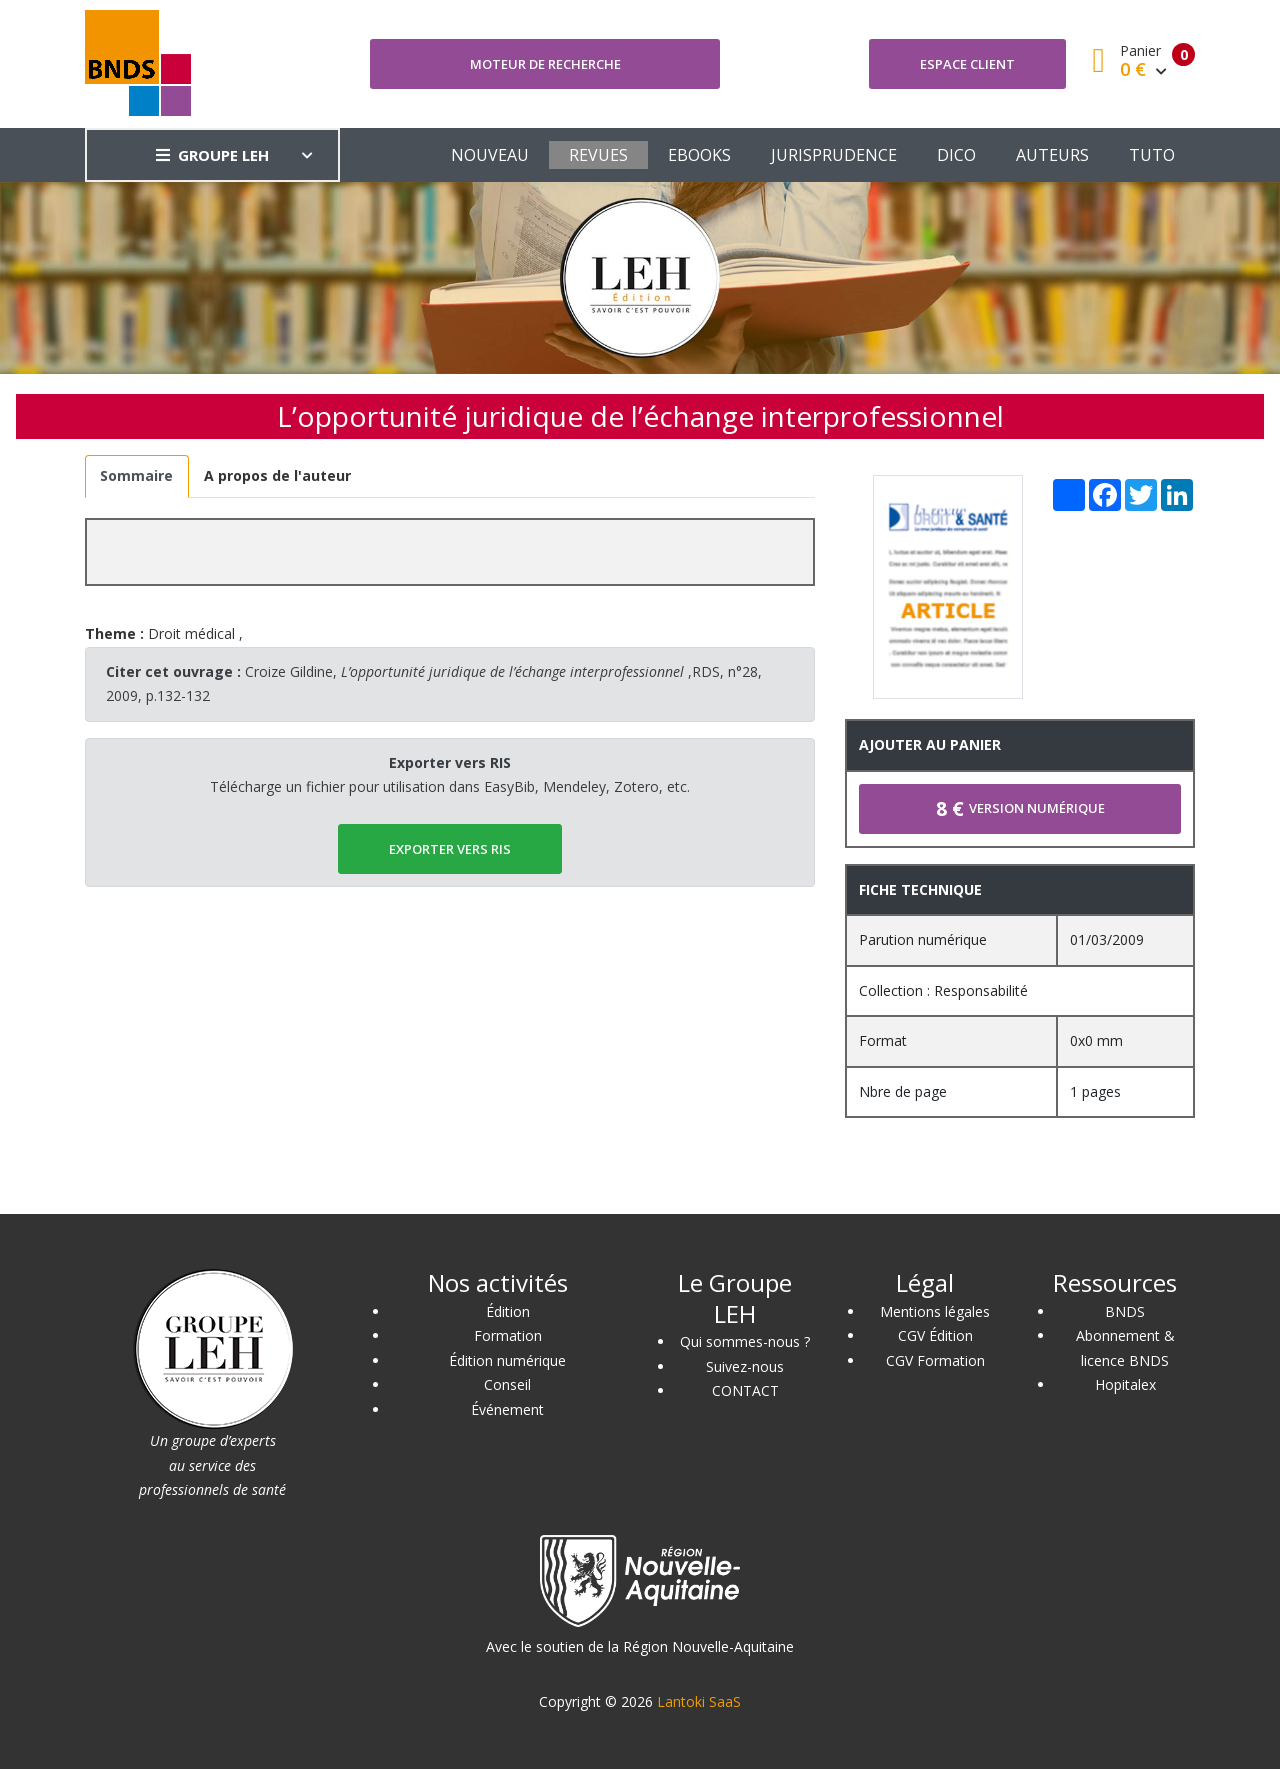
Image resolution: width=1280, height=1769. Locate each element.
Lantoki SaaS (699, 1701)
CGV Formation (935, 1360)
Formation (508, 1335)
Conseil (507, 1384)
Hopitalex (1125, 1384)
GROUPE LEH (212, 155)
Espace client (967, 64)
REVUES (598, 155)
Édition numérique (507, 1360)
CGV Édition (935, 1335)
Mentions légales (935, 1311)
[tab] (137, 476)
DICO (956, 155)
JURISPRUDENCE (834, 155)
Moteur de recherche (545, 64)
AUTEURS (1052, 155)
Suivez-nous (745, 1366)
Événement (507, 1409)
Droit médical (191, 633)
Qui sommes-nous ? (745, 1341)
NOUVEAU (490, 155)
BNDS (1125, 1311)
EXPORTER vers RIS (450, 849)
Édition (508, 1311)
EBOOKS (699, 155)
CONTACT (745, 1390)
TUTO (1152, 155)
